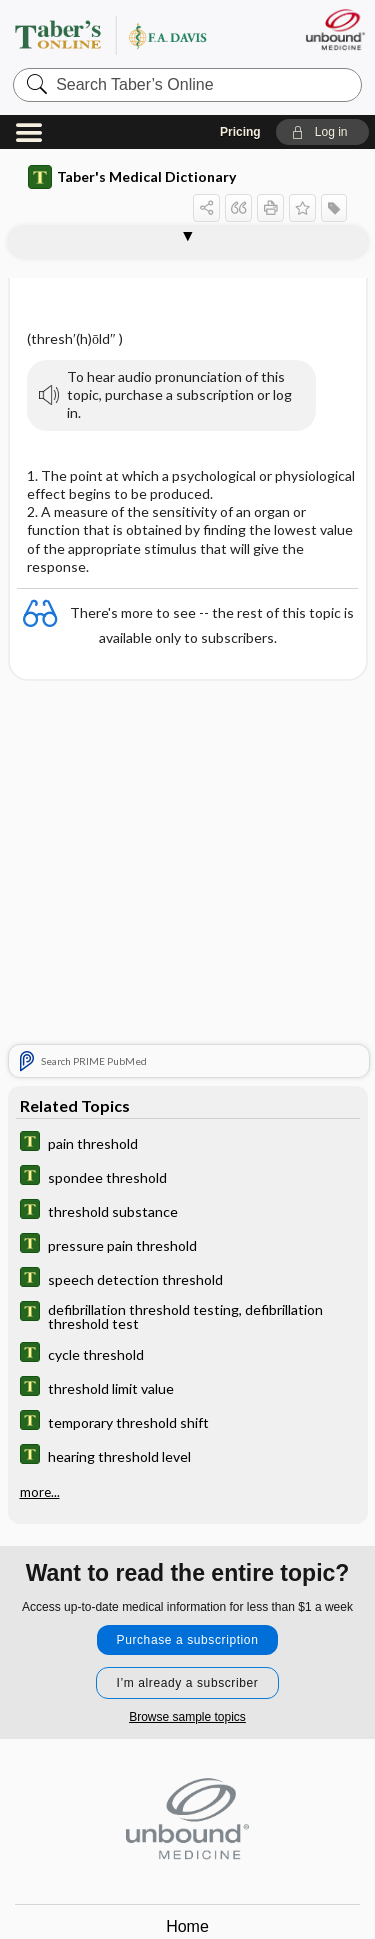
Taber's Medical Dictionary (132, 177)
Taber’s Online (135, 34)
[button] (322, 132)
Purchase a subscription (188, 1640)
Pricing (240, 132)
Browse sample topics (187, 1717)
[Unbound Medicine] (334, 29)
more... (40, 1492)
